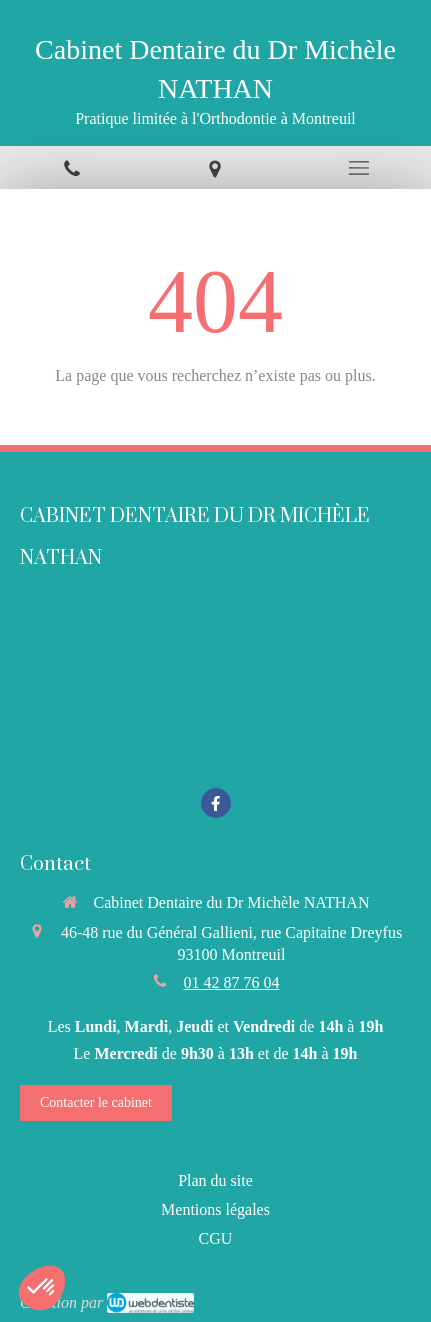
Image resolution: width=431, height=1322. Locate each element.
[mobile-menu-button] (359, 168)
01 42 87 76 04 (232, 982)
